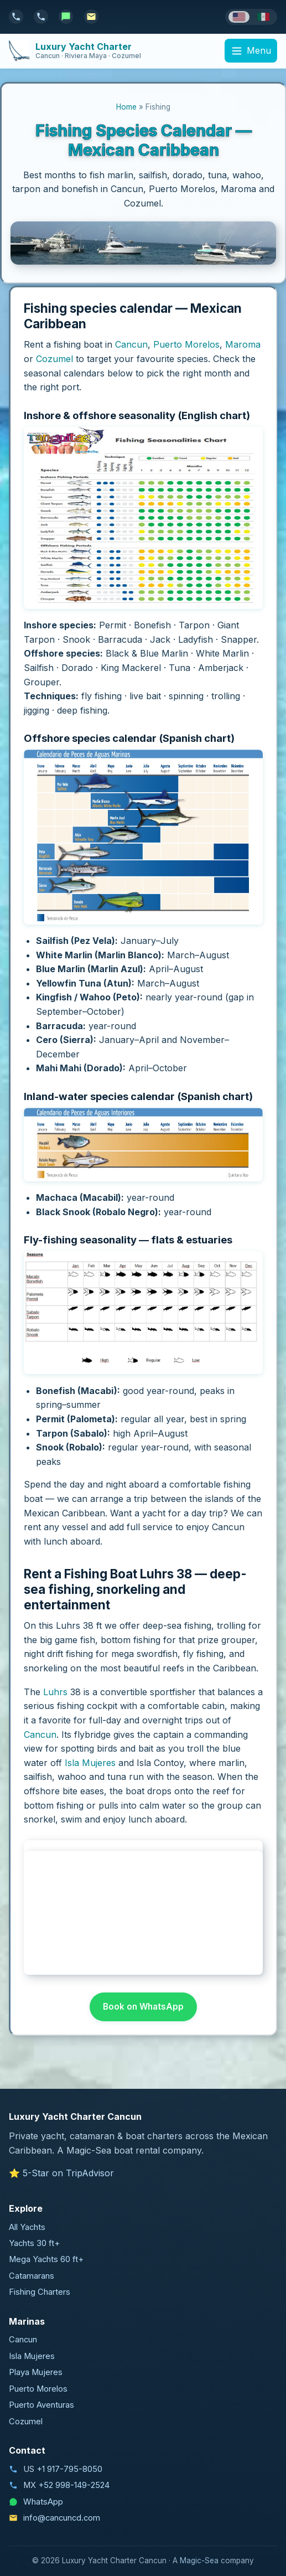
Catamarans (31, 2276)
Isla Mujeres (90, 1762)
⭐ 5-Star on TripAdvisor (61, 2172)
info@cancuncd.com (61, 2518)
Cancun (131, 344)
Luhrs (55, 1691)
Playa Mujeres (36, 2372)
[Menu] (251, 51)
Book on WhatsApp (143, 2006)
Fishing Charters (39, 2292)
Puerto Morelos (186, 344)
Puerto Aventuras (41, 2405)
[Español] (263, 17)
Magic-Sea (199, 2560)
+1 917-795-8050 (69, 2469)
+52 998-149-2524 (74, 2485)
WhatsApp (43, 2502)
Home (126, 106)
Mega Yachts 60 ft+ (46, 2259)
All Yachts (27, 2227)
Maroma (243, 344)
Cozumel (54, 358)
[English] (238, 17)
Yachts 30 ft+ (34, 2243)
